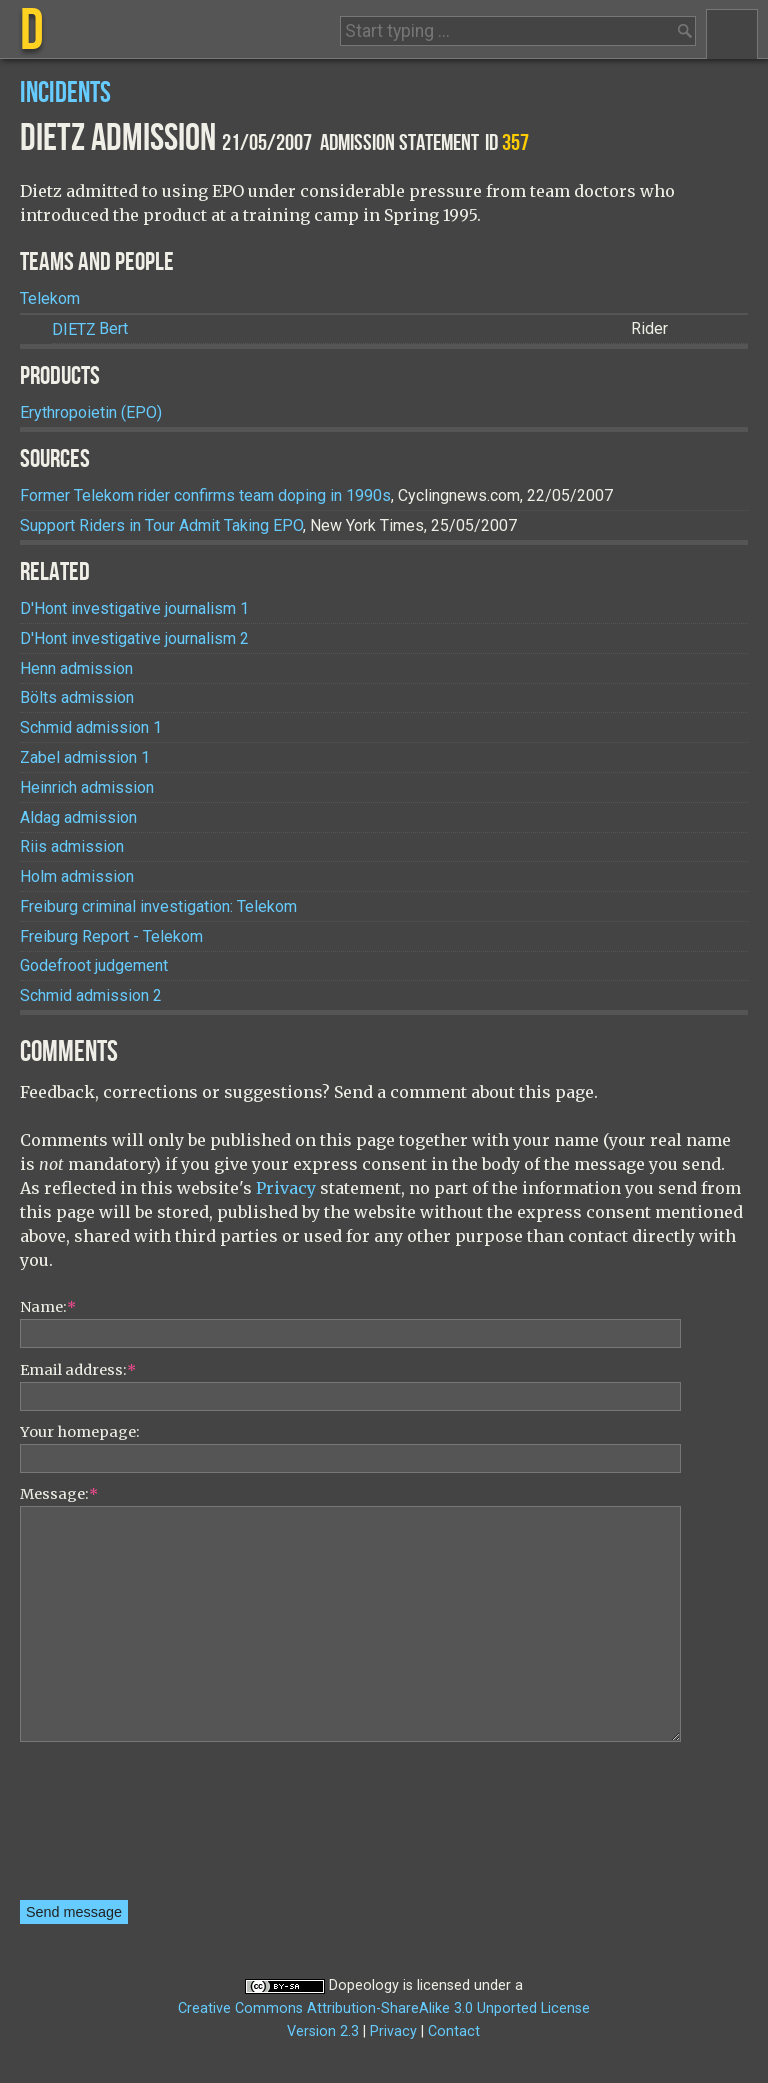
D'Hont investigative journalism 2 (134, 638)
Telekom (50, 298)
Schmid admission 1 (91, 727)
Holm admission (77, 876)
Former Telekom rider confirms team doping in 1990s (205, 495)
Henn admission (76, 668)
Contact (454, 2031)
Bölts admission (77, 697)
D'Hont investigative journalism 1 (134, 608)
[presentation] (102, 1828)
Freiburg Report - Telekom (111, 936)
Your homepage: (80, 1432)
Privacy (286, 1188)
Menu (732, 34)
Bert (90, 329)
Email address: (78, 1370)
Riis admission (72, 846)
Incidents (65, 93)
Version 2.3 (323, 2031)
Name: (48, 1307)
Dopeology (364, 1985)
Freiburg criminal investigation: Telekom (158, 906)
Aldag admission (78, 817)
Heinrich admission (87, 787)
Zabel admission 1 (85, 757)
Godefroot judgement (94, 965)
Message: (59, 1494)
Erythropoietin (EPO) (91, 412)
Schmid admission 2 (91, 995)
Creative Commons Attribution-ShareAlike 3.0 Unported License (384, 2008)
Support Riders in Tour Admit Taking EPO (161, 525)
